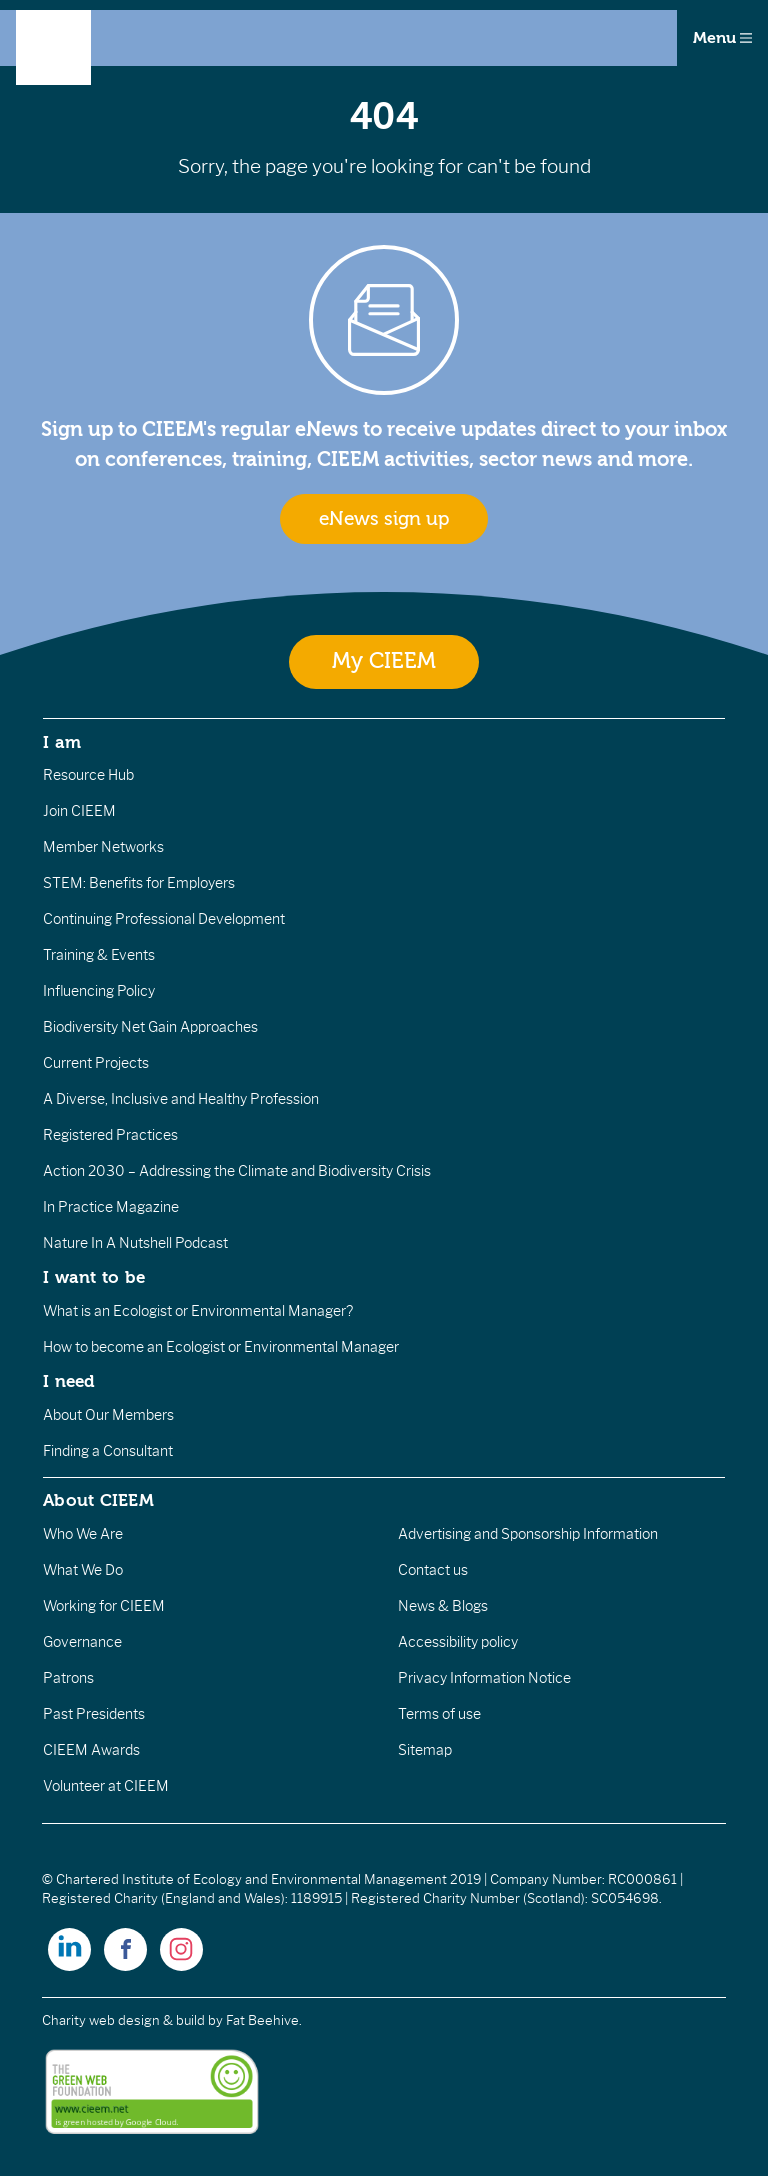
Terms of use (439, 1714)
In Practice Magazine (111, 1207)
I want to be (94, 1277)
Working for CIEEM (104, 1606)
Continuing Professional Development (164, 919)
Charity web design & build (123, 2020)
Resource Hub (88, 775)
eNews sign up (384, 519)
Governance (82, 1642)
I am (62, 742)
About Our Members (108, 1415)
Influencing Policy (99, 991)
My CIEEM (384, 661)
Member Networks (103, 847)
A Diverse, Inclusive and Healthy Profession (181, 1099)
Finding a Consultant (108, 1451)
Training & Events (99, 955)
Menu (722, 38)
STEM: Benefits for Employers (139, 883)
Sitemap (425, 1750)
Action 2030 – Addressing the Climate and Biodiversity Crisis (237, 1171)
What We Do (83, 1570)
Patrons (68, 1678)
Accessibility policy (458, 1642)
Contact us (433, 1570)
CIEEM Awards (91, 1750)
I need (69, 1381)
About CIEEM (98, 1500)
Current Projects (96, 1063)
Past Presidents (94, 1714)
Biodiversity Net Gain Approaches (150, 1027)
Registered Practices (110, 1135)
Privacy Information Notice (484, 1678)
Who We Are (83, 1534)
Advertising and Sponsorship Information (528, 1534)
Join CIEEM (79, 811)
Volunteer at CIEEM (106, 1786)
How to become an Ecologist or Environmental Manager (221, 1347)
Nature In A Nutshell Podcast (135, 1243)
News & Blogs (443, 1606)
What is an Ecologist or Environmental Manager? (198, 1311)
